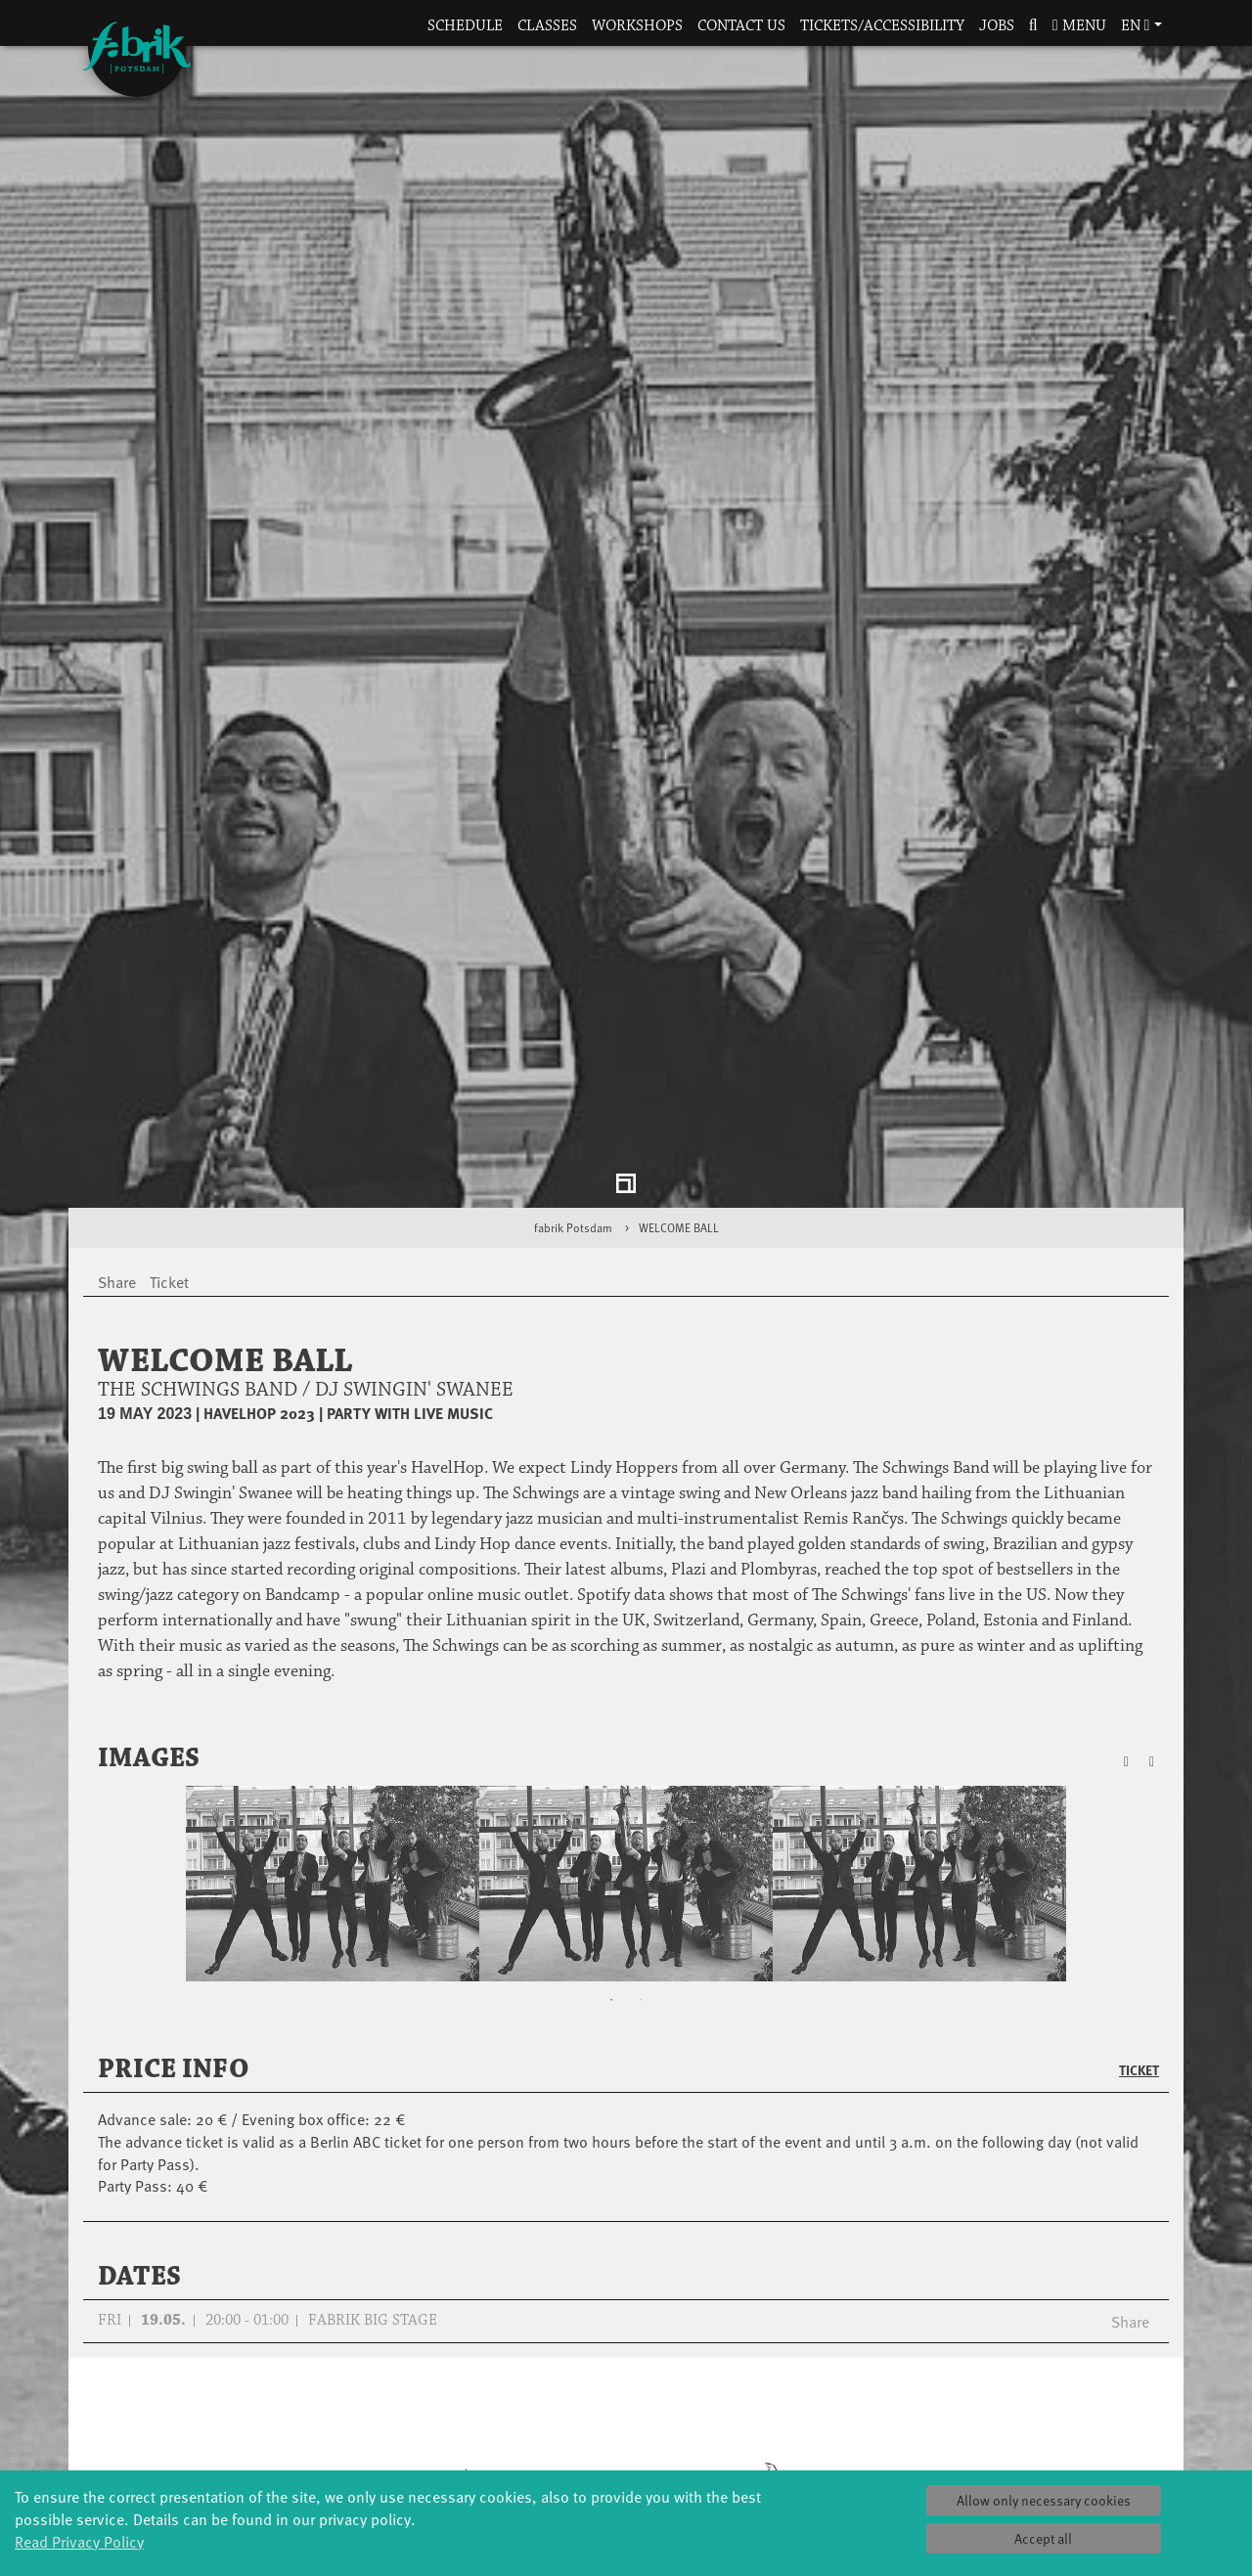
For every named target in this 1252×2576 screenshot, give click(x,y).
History (812, 2384)
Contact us (741, 26)
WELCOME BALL (679, 948)
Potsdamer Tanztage (254, 2462)
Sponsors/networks (812, 2423)
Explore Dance (626, 2364)
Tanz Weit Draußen (626, 2442)
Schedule (465, 26)
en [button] (1135, 26)
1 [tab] (611, 1722)
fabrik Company (626, 2462)
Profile (811, 2364)
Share (1130, 2042)
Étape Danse (626, 2384)
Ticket (1139, 1791)
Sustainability (812, 2462)
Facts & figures (812, 2403)
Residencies (626, 2403)
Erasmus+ (440, 2462)
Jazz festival (254, 2384)
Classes (547, 26)
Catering (997, 2384)
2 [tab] (640, 1722)
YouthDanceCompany (440, 2364)
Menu (1079, 26)
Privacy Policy (998, 2462)
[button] (1033, 27)
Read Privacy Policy (79, 2541)
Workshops (637, 26)
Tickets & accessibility (998, 2364)
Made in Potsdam (254, 2423)
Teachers (440, 2442)
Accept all (1043, 2538)
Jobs (996, 26)
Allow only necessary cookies (1044, 2500)
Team (812, 2442)
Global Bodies (254, 2364)
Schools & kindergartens (440, 2384)
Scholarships (440, 2423)
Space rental (998, 2423)
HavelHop (255, 2442)
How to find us (998, 2403)
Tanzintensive (440, 2403)
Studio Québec (626, 2423)
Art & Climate (254, 2403)
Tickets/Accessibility (882, 26)
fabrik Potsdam (573, 948)
